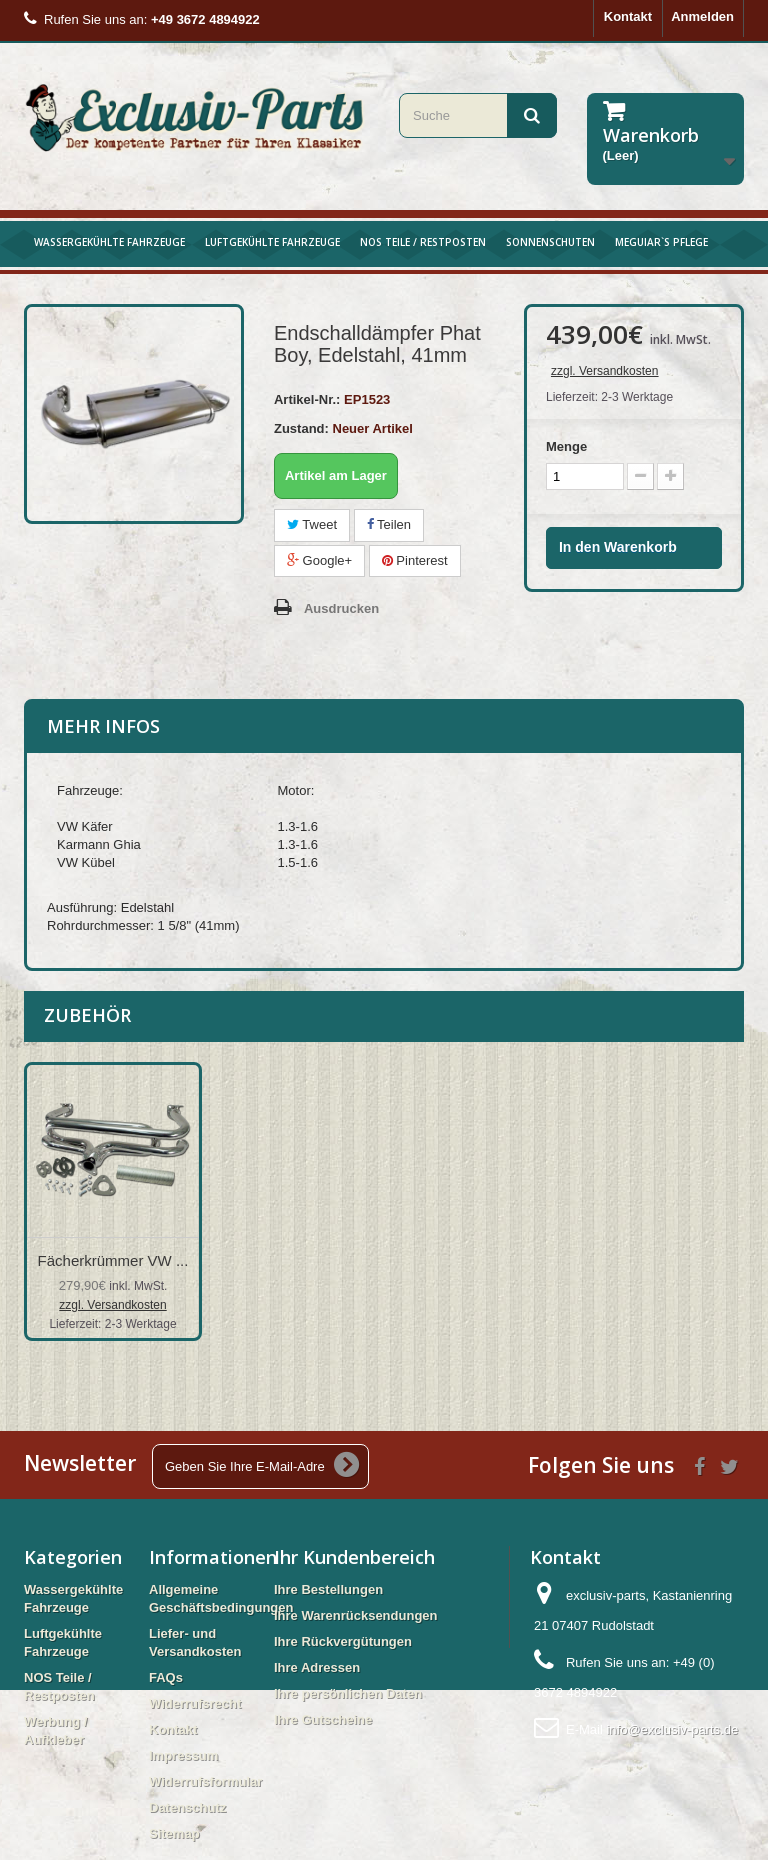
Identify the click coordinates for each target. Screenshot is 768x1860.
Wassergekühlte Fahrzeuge (109, 242)
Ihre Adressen (317, 1667)
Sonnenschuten (550, 242)
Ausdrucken (341, 608)
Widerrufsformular (205, 1781)
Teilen (389, 524)
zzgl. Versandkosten (604, 371)
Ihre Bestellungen (328, 1589)
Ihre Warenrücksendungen (356, 1615)
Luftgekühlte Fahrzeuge (272, 242)
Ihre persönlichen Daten (348, 1693)
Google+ (319, 560)
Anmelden (702, 16)
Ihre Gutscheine (323, 1719)
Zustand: (301, 428)
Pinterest (415, 560)
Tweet (312, 524)
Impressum (183, 1755)
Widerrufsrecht (195, 1703)
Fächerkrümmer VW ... (113, 1260)
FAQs (166, 1677)
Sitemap (174, 1833)
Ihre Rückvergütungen (343, 1641)
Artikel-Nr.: (307, 399)
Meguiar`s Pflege (661, 242)
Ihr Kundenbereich (354, 1557)
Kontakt (628, 16)
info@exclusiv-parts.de (672, 1729)
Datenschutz (187, 1807)
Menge (566, 446)
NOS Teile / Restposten (423, 242)
